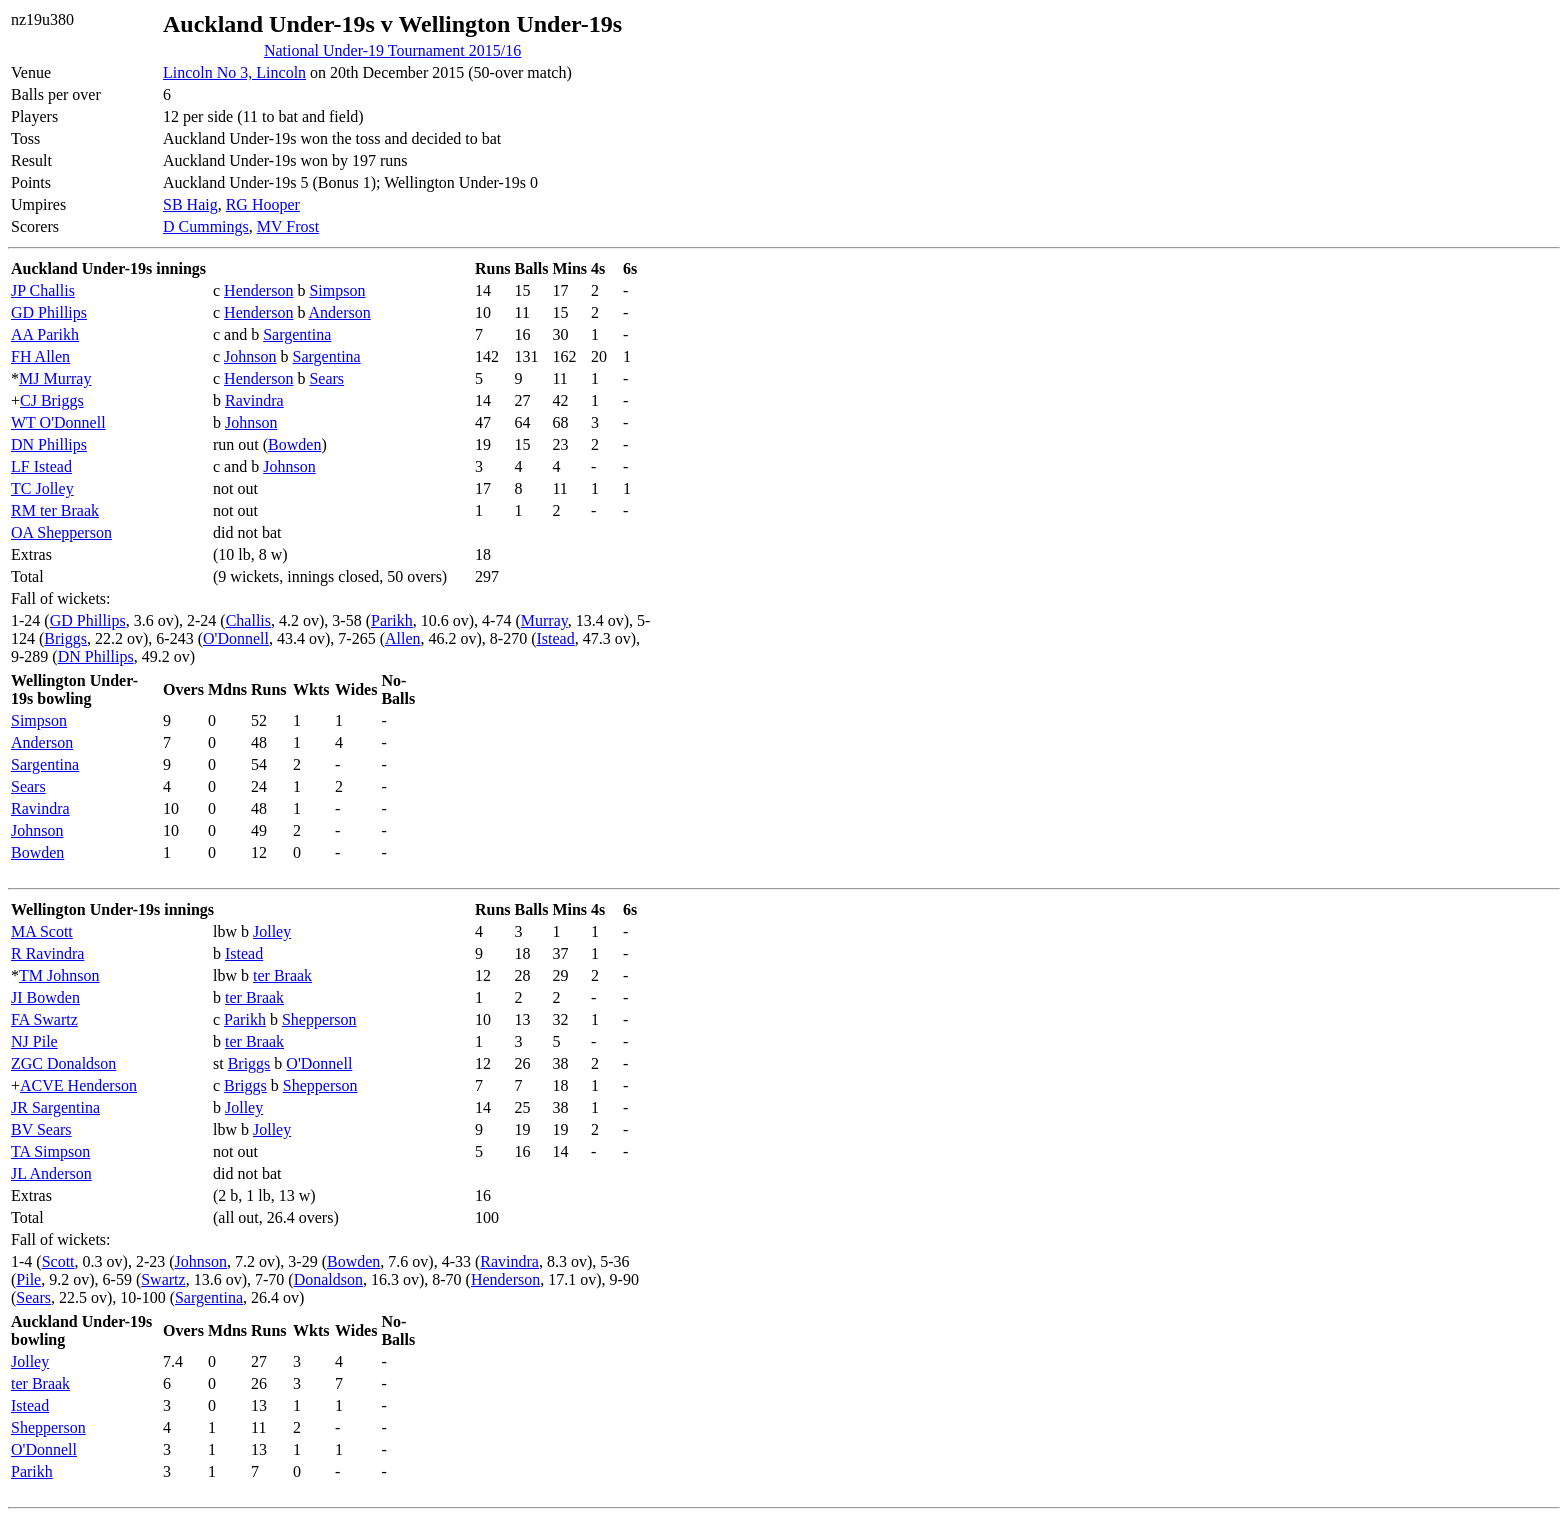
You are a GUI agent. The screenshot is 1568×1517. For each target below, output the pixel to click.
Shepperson (319, 1019)
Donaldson (328, 1279)
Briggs (65, 638)
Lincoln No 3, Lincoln (234, 72)
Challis (248, 620)
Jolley (272, 931)
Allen (403, 638)
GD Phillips (49, 312)
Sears (326, 378)
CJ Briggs (52, 400)
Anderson (340, 312)
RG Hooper (263, 204)
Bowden (294, 444)
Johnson (250, 356)
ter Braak (282, 975)
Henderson (258, 290)
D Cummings (206, 226)
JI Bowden (45, 997)
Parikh (392, 620)
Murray (544, 620)
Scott (58, 1261)
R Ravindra (47, 953)
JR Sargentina (55, 1107)
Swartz (163, 1279)
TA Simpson (50, 1151)
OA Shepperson (61, 532)
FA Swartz (44, 1019)
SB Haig (190, 204)
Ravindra (254, 400)
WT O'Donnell (58, 422)
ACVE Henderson (78, 1085)
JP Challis (43, 290)
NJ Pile (34, 1041)
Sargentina (297, 334)
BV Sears (41, 1129)
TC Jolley (42, 488)
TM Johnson (59, 975)
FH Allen (40, 356)
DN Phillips (49, 444)
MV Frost (288, 226)
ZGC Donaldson (63, 1063)
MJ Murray (55, 378)
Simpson (337, 290)
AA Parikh (45, 334)
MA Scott (42, 931)
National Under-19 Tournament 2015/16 (392, 50)
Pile (28, 1279)
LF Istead (41, 466)
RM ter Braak (55, 510)
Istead (555, 638)
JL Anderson (51, 1173)
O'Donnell (236, 638)
